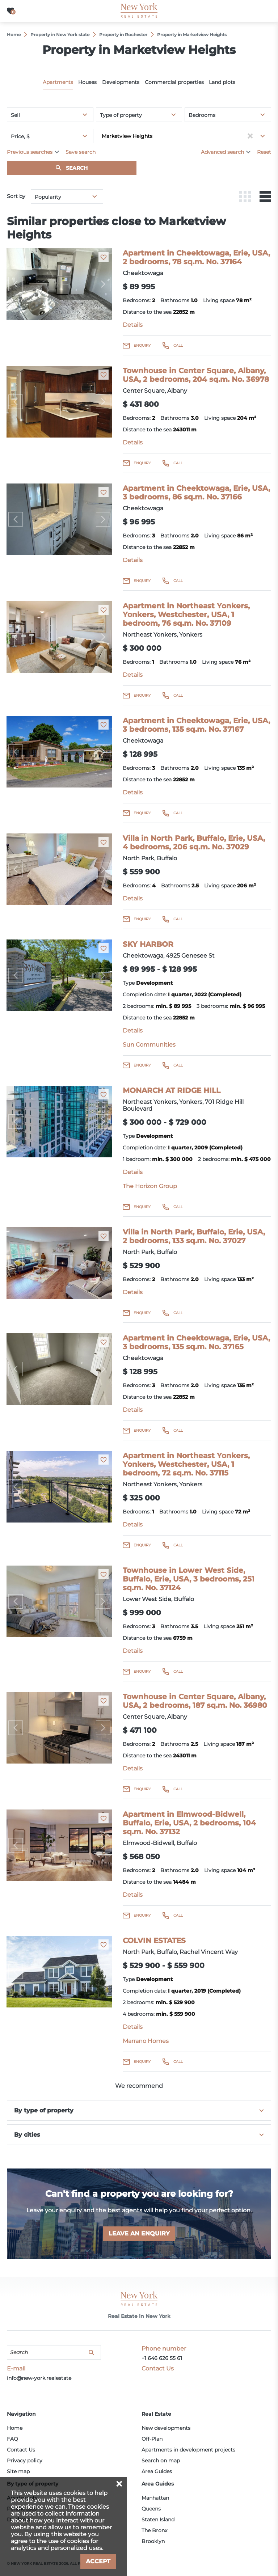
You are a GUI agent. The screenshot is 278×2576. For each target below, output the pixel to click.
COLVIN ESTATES (154, 1940)
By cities (27, 2134)
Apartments (58, 82)
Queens (151, 2508)
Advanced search (222, 152)
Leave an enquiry (139, 2233)
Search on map (161, 2460)
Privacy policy (24, 2460)
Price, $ (20, 136)
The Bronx (154, 2530)
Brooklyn (153, 2541)
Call (178, 345)
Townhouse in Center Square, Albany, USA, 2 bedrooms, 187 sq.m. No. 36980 (195, 1701)
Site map (18, 2471)
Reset (264, 152)
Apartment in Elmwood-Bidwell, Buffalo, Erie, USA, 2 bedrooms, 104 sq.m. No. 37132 (189, 1823)
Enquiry (142, 345)
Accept (98, 2561)
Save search (81, 152)
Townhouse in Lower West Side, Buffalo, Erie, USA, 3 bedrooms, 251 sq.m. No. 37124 (188, 1579)
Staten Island (158, 2519)
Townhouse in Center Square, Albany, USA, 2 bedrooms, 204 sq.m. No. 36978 (196, 375)
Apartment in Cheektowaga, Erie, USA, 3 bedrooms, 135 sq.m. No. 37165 (196, 1342)
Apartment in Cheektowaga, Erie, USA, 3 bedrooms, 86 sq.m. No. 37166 (196, 492)
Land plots (222, 82)
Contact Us (21, 2449)
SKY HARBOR (148, 944)
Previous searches (29, 152)
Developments (120, 82)
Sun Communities (149, 1044)
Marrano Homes (146, 2040)
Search (77, 168)
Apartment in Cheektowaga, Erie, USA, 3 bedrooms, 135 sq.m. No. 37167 (196, 725)
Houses (87, 82)
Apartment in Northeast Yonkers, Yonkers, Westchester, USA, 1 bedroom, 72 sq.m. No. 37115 (186, 1464)
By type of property (43, 2110)
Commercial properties (174, 82)
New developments (166, 2428)
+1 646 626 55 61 (162, 2358)
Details (133, 324)
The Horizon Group (150, 1186)
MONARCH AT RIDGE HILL (171, 1090)
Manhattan (155, 2498)
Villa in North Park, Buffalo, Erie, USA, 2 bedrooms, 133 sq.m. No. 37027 (194, 1236)
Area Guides (157, 2471)
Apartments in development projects (188, 2449)
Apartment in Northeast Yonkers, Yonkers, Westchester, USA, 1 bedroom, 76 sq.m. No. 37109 (186, 614)
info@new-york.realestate (39, 2378)
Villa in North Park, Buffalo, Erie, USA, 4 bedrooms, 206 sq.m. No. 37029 (194, 842)
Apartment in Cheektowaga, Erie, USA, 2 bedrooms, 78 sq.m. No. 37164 (196, 257)
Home (14, 2428)
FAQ (12, 2439)
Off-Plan (152, 2439)
